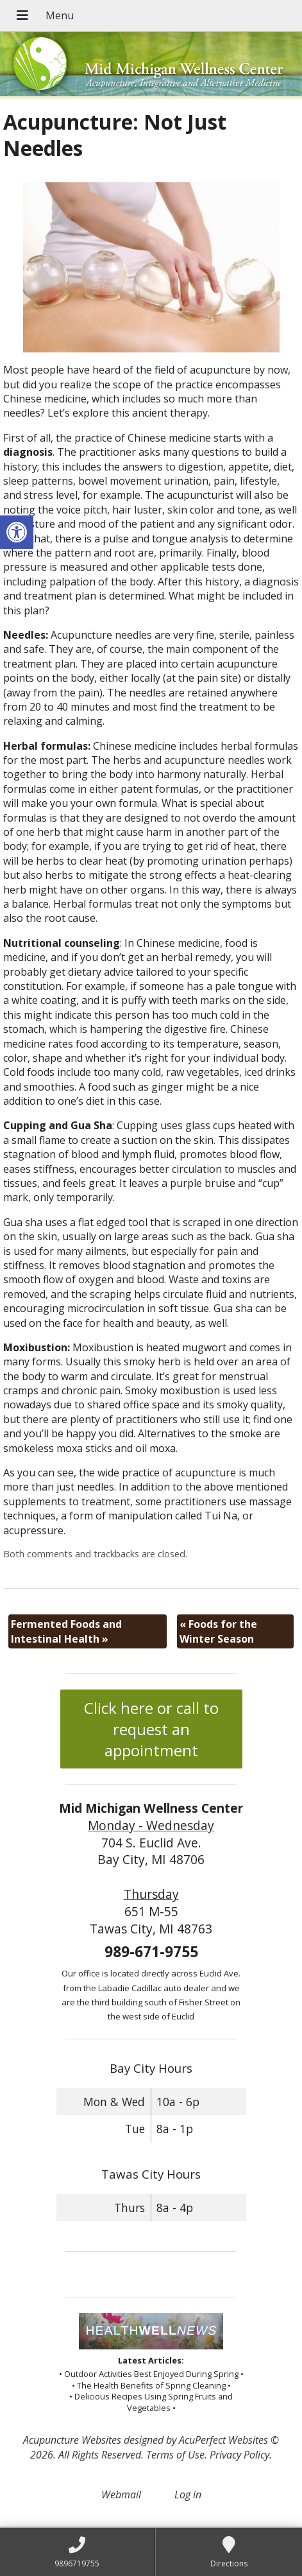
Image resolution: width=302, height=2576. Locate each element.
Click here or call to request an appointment (151, 1729)
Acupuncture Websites (72, 2440)
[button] (16, 532)
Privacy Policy (239, 2455)
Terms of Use (175, 2455)
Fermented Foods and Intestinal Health (66, 1631)
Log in (187, 2494)
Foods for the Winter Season (218, 1631)
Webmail (121, 2494)
